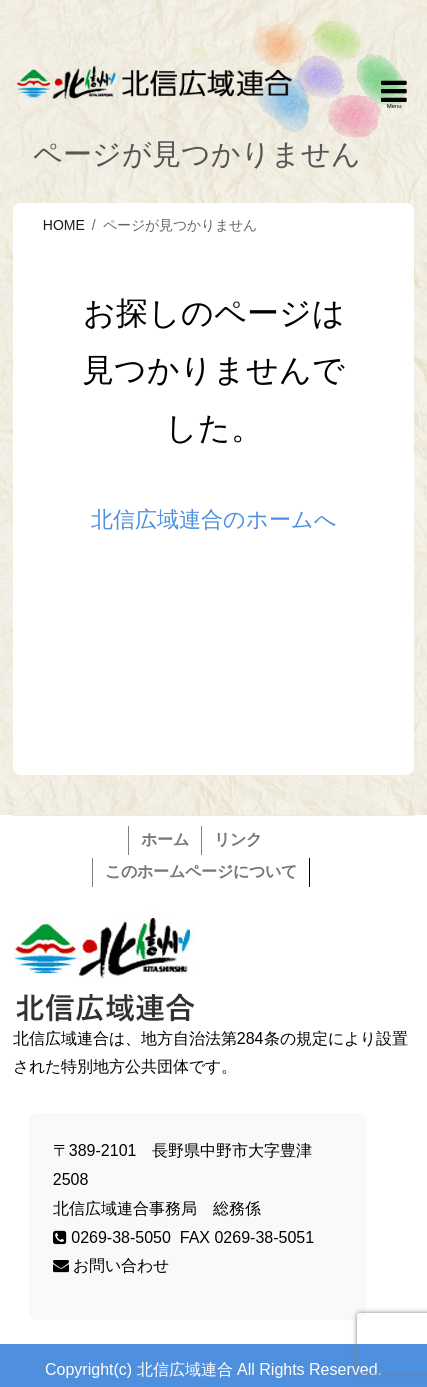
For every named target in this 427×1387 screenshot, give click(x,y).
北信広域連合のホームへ (214, 519)
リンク (238, 839)
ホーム (165, 839)
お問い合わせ (111, 1265)
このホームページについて (201, 871)
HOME (64, 225)
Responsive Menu (394, 95)
